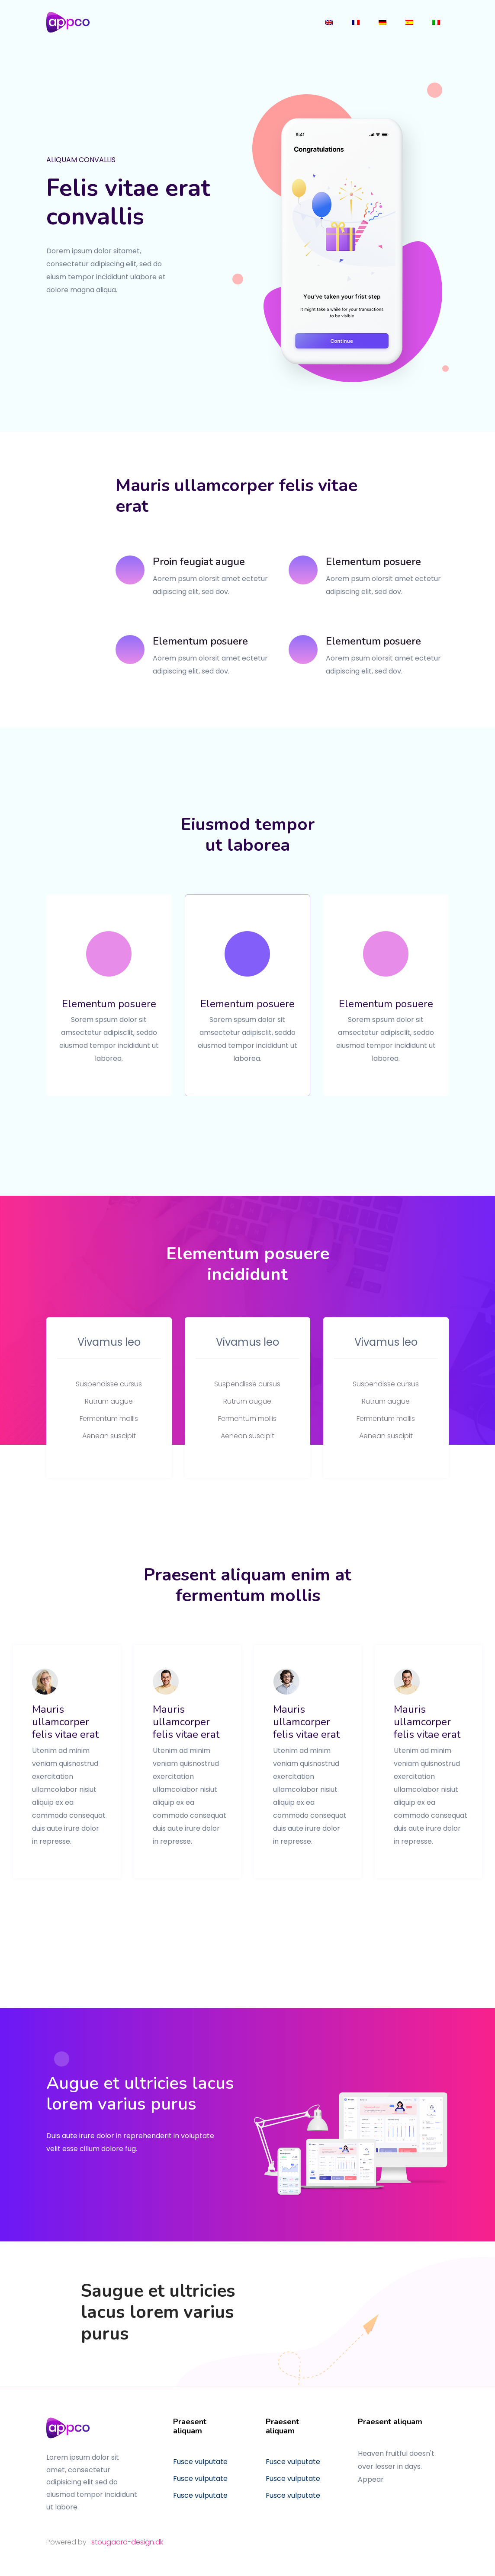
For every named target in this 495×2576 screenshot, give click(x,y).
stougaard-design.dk (127, 2542)
